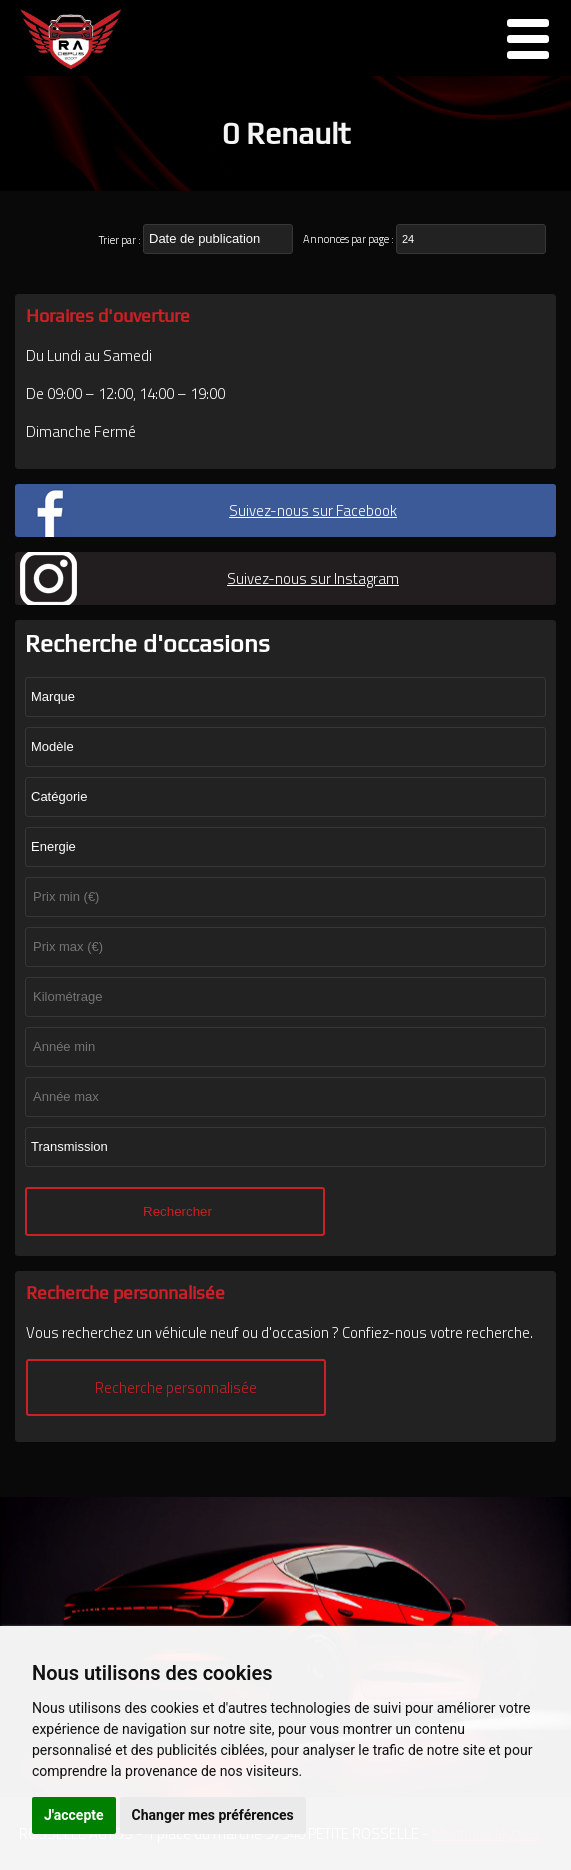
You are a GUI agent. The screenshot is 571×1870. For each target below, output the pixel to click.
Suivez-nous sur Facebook (313, 510)
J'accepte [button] (74, 1815)
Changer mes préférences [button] (213, 1815)
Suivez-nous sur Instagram (313, 578)
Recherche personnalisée (176, 1387)
